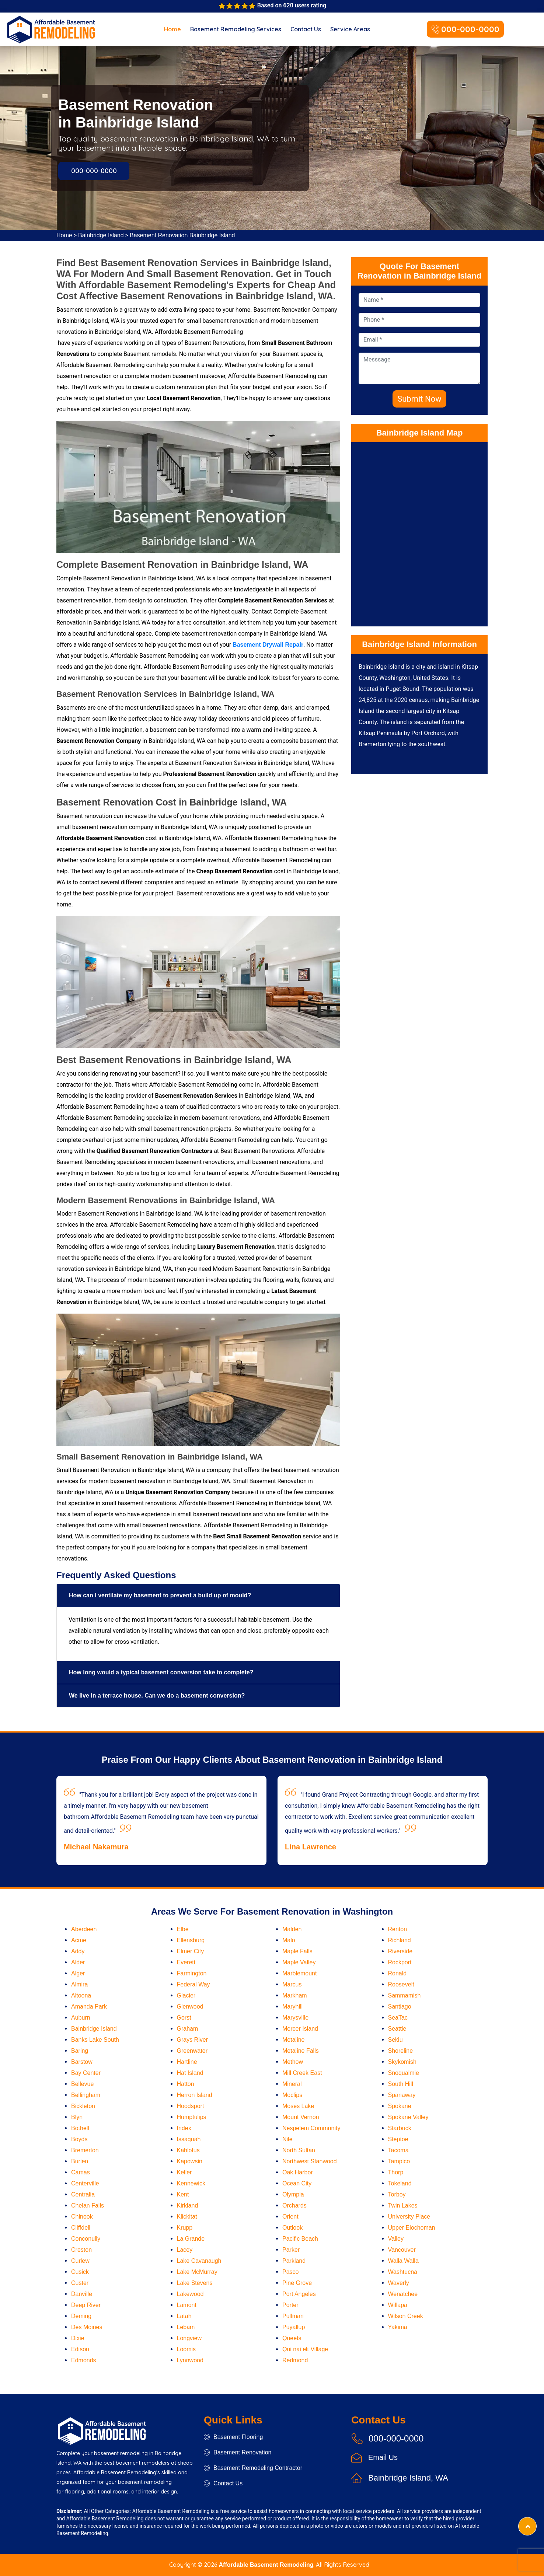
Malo (288, 1940)
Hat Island (190, 2073)
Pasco (290, 2272)
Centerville (85, 2183)
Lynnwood (190, 2360)
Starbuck (399, 2128)
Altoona (81, 1995)
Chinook (82, 2216)
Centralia (83, 2194)
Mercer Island (300, 2029)
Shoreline (400, 2051)
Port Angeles (299, 2294)
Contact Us (305, 29)
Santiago (399, 2006)
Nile (287, 2139)
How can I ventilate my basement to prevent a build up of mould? (160, 1595)
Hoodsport (190, 2106)
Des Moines (86, 2327)
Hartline (187, 2062)
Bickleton (83, 2106)
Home (172, 29)
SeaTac (398, 2017)
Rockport (400, 1962)
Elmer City (190, 1951)
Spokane (399, 2106)
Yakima (397, 2327)
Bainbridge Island (101, 235)
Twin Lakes (403, 2205)
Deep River (86, 2305)
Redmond (295, 2360)
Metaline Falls (300, 2051)
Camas (80, 2172)
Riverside (400, 1951)
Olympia (293, 2194)
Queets (291, 2338)
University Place (409, 2216)
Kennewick (191, 2183)
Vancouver (402, 2250)
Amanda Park (89, 2006)
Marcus (291, 1984)
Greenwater (192, 2051)
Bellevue (82, 2084)
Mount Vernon (300, 2117)
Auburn (80, 2017)
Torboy (397, 2194)
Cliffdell (80, 2227)
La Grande (191, 2239)
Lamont (186, 2305)
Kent (183, 2194)
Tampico (399, 2161)
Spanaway (402, 2095)
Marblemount (299, 1973)
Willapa (397, 2305)
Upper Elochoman (411, 2227)
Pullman (293, 2316)
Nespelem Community (311, 2128)
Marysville (295, 2017)
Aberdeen (84, 1929)
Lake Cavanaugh (199, 2261)
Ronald (397, 1973)
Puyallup (293, 2327)
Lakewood (190, 2294)
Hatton (185, 2084)
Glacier (186, 1995)
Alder (78, 1962)
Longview (189, 2338)
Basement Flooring (233, 2437)
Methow (292, 2062)
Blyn (77, 2117)
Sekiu (395, 2040)
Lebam (186, 2327)
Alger (78, 1973)
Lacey (185, 2250)
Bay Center (86, 2073)
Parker (291, 2250)
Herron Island (194, 2095)
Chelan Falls (87, 2205)
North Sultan (298, 2150)
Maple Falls (297, 1951)
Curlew (80, 2261)
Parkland (294, 2261)
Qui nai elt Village (305, 2349)
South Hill (400, 2084)
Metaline (293, 2040)
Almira (79, 1984)
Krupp (185, 2227)
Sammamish (404, 1995)
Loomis (186, 2349)
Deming (81, 2316)
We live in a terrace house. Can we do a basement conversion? (157, 1695)
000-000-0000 (465, 30)
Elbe (183, 1929)
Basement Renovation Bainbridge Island (182, 235)
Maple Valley (298, 1962)
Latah (184, 2316)
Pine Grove (297, 2283)
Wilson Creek (405, 2316)
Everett (186, 1962)
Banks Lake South (95, 2040)
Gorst (184, 2017)
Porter (290, 2305)
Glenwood (190, 2006)
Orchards (294, 2205)
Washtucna (402, 2272)
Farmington (192, 1973)
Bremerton (85, 2150)
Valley (396, 2239)
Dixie (77, 2338)
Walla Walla (403, 2261)
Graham (187, 2029)
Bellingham (85, 2095)
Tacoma (398, 2150)
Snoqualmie (403, 2073)
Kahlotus (188, 2150)
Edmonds (83, 2360)
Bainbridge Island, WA (408, 2477)
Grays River (192, 2040)
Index (184, 2128)
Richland (399, 1940)
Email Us (383, 2457)
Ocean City (296, 2183)
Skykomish (402, 2062)
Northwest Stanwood (309, 2161)
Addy (77, 1951)
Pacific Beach (300, 2239)
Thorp (396, 2172)
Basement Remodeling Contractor (253, 2468)
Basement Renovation (237, 2452)
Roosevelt (401, 1984)
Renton (397, 1929)
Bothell (80, 2128)
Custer (79, 2283)
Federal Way (193, 1984)
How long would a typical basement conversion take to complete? (161, 1672)
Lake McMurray (197, 2272)
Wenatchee (403, 2294)
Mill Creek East (302, 2073)
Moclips (292, 2095)
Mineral (291, 2084)
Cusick (80, 2272)
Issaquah (189, 2139)
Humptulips (191, 2117)
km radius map (419, 532)
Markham (294, 1995)
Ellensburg (191, 1940)
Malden (291, 1929)
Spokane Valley (408, 2117)
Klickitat (187, 2216)
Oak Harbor (297, 2172)
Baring (79, 2051)
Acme (78, 1940)
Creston (81, 2250)
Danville (81, 2294)
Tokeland (400, 2183)
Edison (80, 2349)
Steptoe (398, 2139)
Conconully (85, 2239)
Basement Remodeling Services (235, 29)
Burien (79, 2161)
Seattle (397, 2029)
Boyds (79, 2139)
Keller (184, 2172)
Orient (290, 2216)
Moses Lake (298, 2106)
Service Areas (350, 29)
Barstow (82, 2062)
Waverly (398, 2283)
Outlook (292, 2227)
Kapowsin (189, 2161)
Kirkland (187, 2205)
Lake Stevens (195, 2283)
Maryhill (292, 2006)
